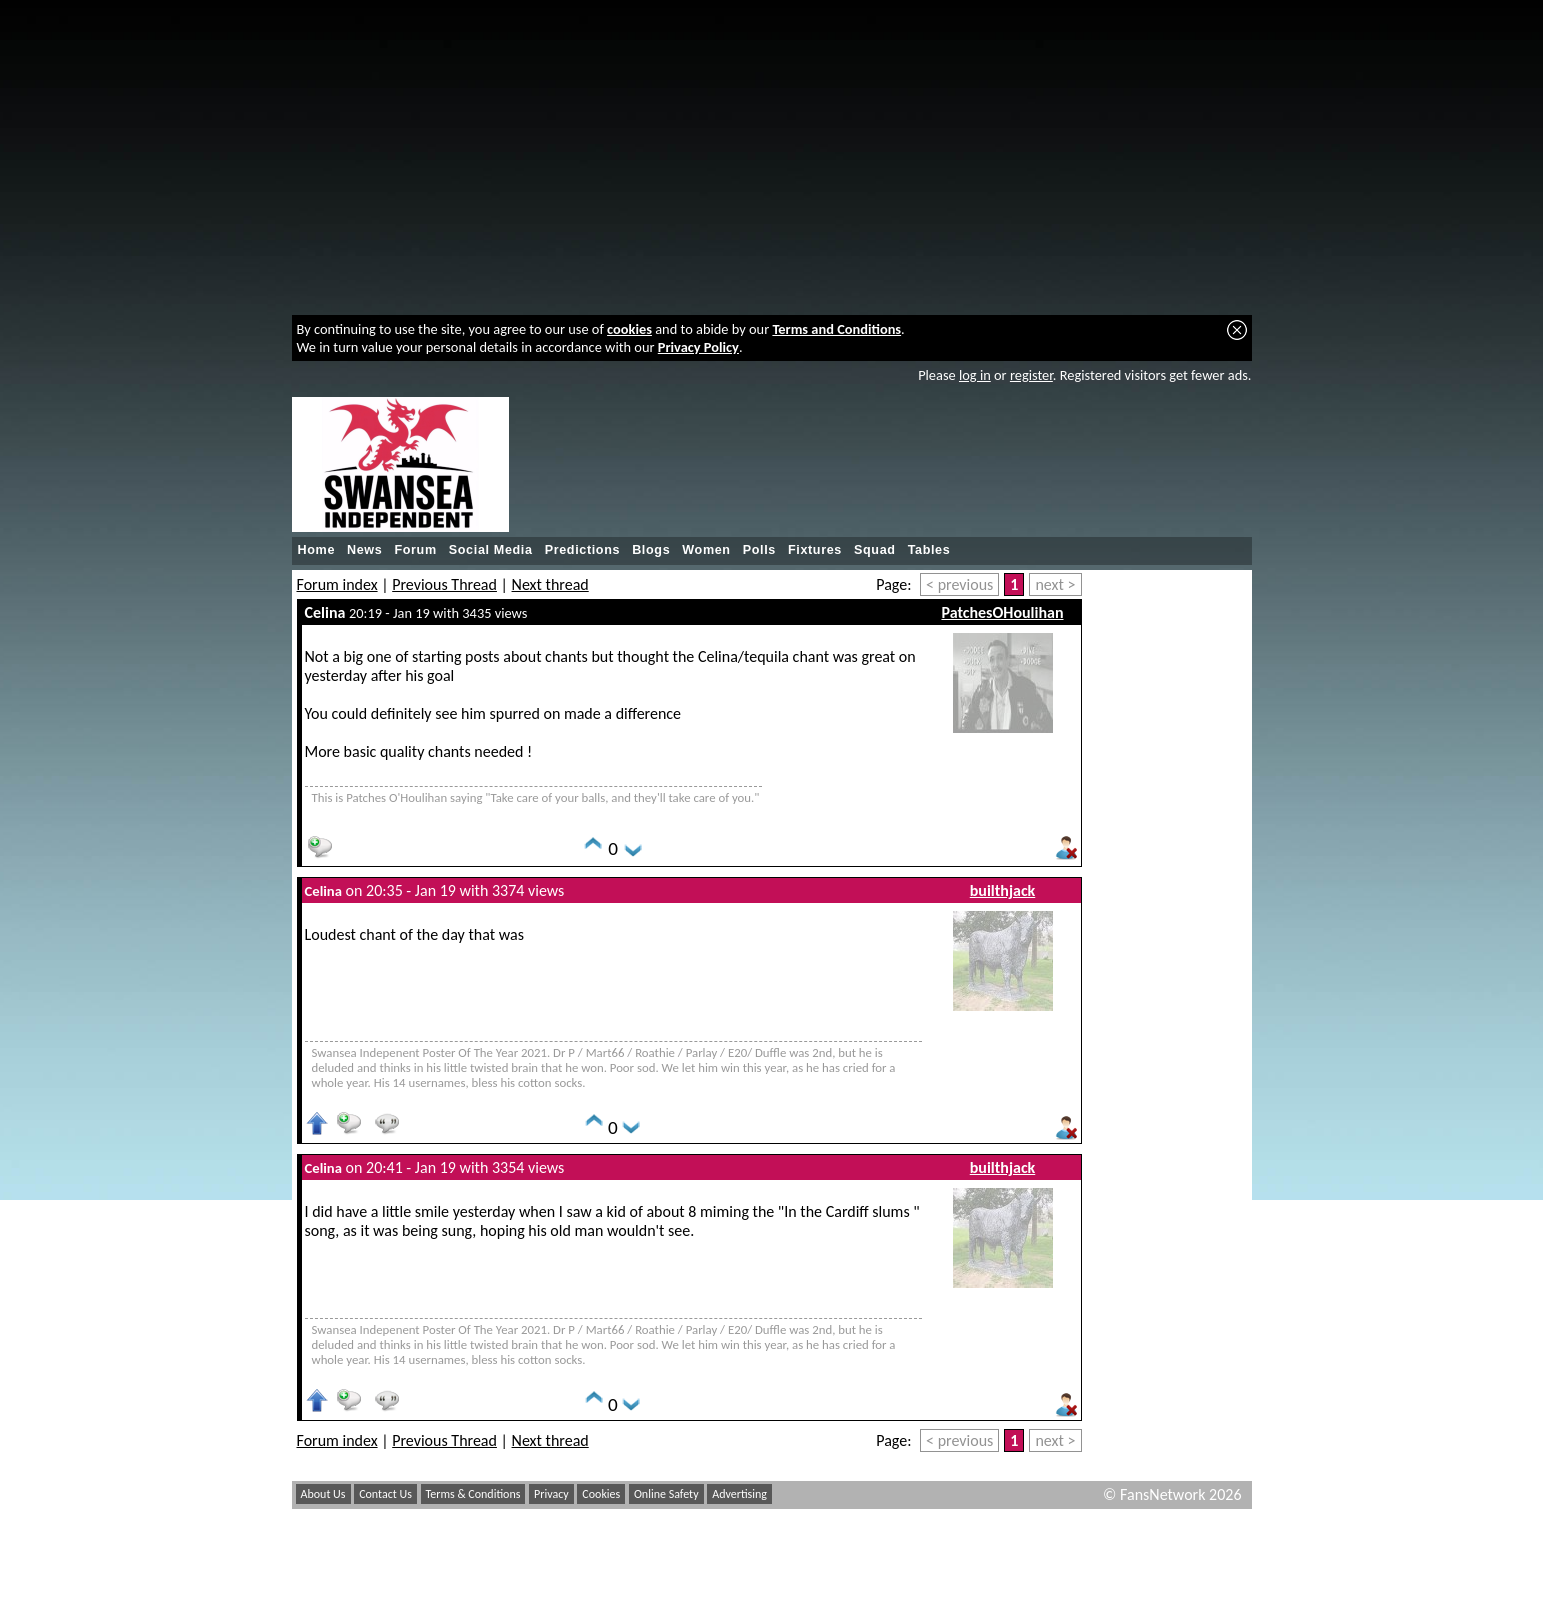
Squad (875, 550)
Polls (759, 550)
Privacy (551, 1494)
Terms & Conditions (473, 1494)
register (1031, 375)
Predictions (583, 550)
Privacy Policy (698, 347)
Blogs (651, 550)
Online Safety (666, 1494)
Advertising (739, 1494)
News (364, 550)
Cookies (601, 1494)
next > (1055, 584)
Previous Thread (444, 584)
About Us (323, 1494)
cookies (629, 329)
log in (975, 375)
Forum (415, 550)
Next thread (550, 584)
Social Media (491, 550)
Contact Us (385, 1494)
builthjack (1003, 890)
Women (706, 550)
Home (317, 550)
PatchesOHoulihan (1002, 612)
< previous (959, 584)
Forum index (337, 584)
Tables (929, 550)
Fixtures (815, 550)
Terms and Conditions (836, 329)
